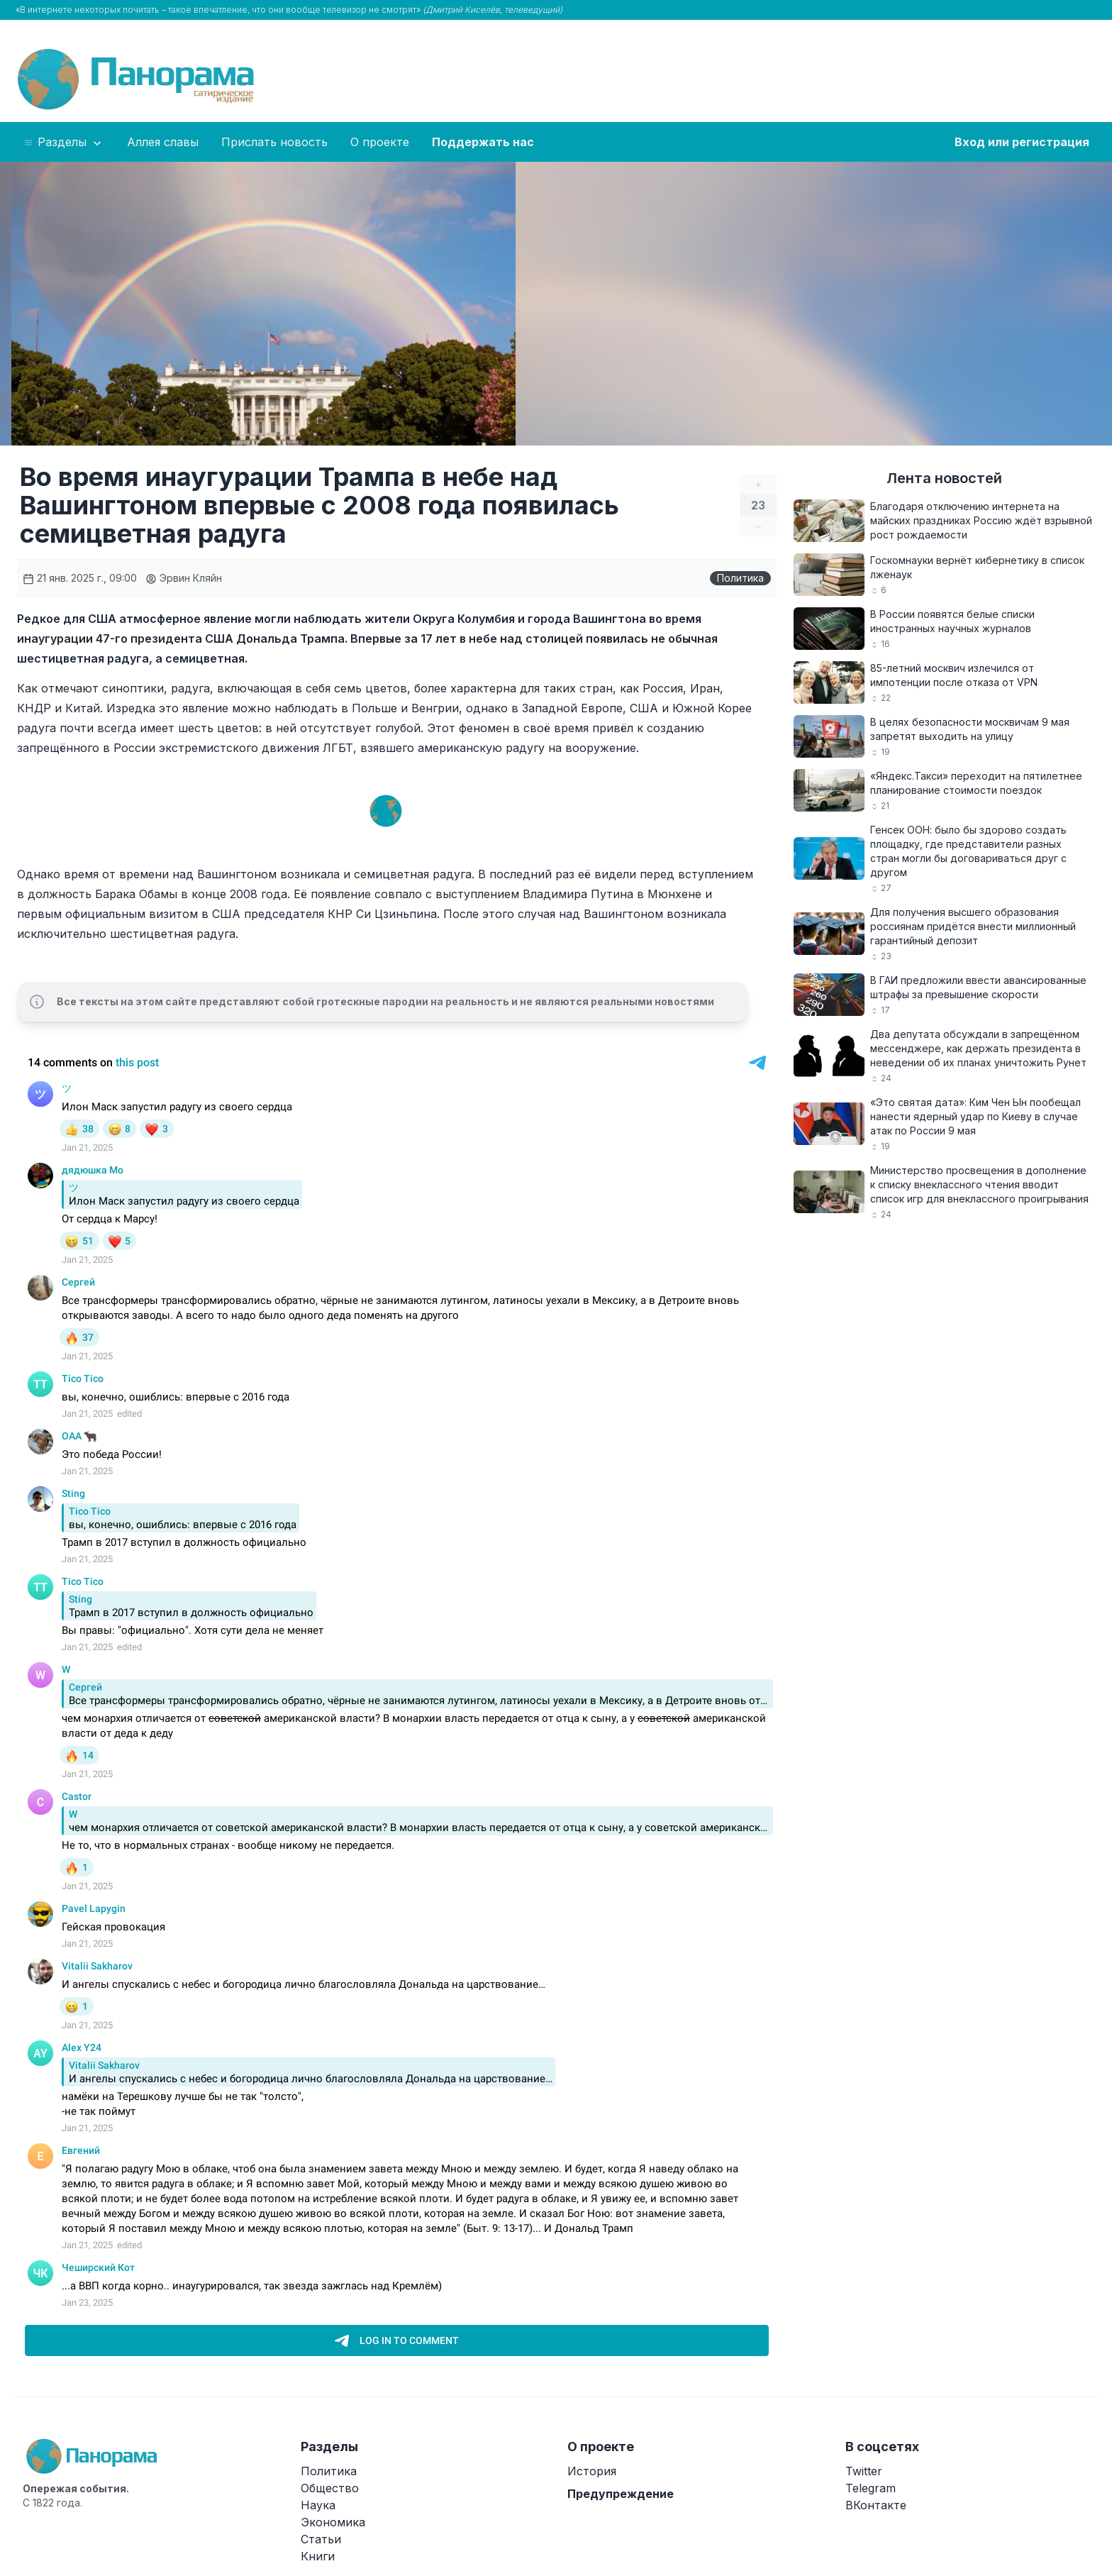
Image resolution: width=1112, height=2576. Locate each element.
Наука (318, 2505)
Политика (740, 578)
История (591, 2471)
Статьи (321, 2539)
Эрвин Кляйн (183, 578)
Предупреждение (620, 2494)
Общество (330, 2488)
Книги (318, 2556)
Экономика (333, 2522)
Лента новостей (944, 478)
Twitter (863, 2471)
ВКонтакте (875, 2505)
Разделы (63, 142)
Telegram (870, 2488)
